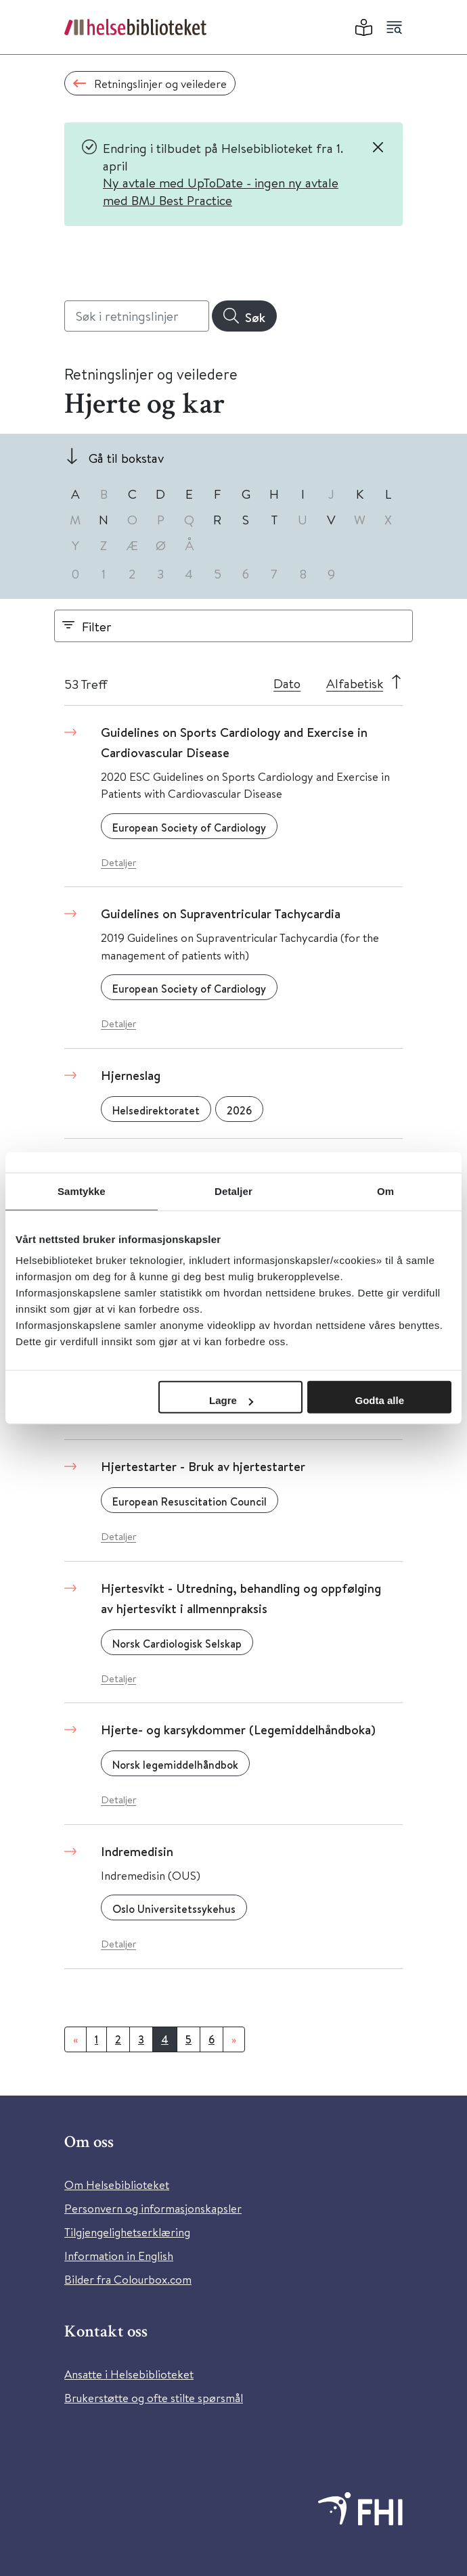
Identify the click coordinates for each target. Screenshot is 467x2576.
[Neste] (234, 2039)
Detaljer (118, 862)
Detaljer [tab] (233, 1190)
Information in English (118, 2255)
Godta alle (379, 1400)
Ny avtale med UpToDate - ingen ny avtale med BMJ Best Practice (220, 191)
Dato (287, 683)
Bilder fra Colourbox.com (128, 2279)
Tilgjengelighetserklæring (127, 2232)
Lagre (231, 1400)
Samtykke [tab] (82, 1190)
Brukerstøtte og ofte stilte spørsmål (153, 2397)
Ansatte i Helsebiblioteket (129, 2374)
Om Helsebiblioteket (116, 2184)
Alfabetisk (354, 683)
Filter (97, 626)
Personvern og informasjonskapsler (153, 2208)
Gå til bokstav (126, 457)
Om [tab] (385, 1190)
